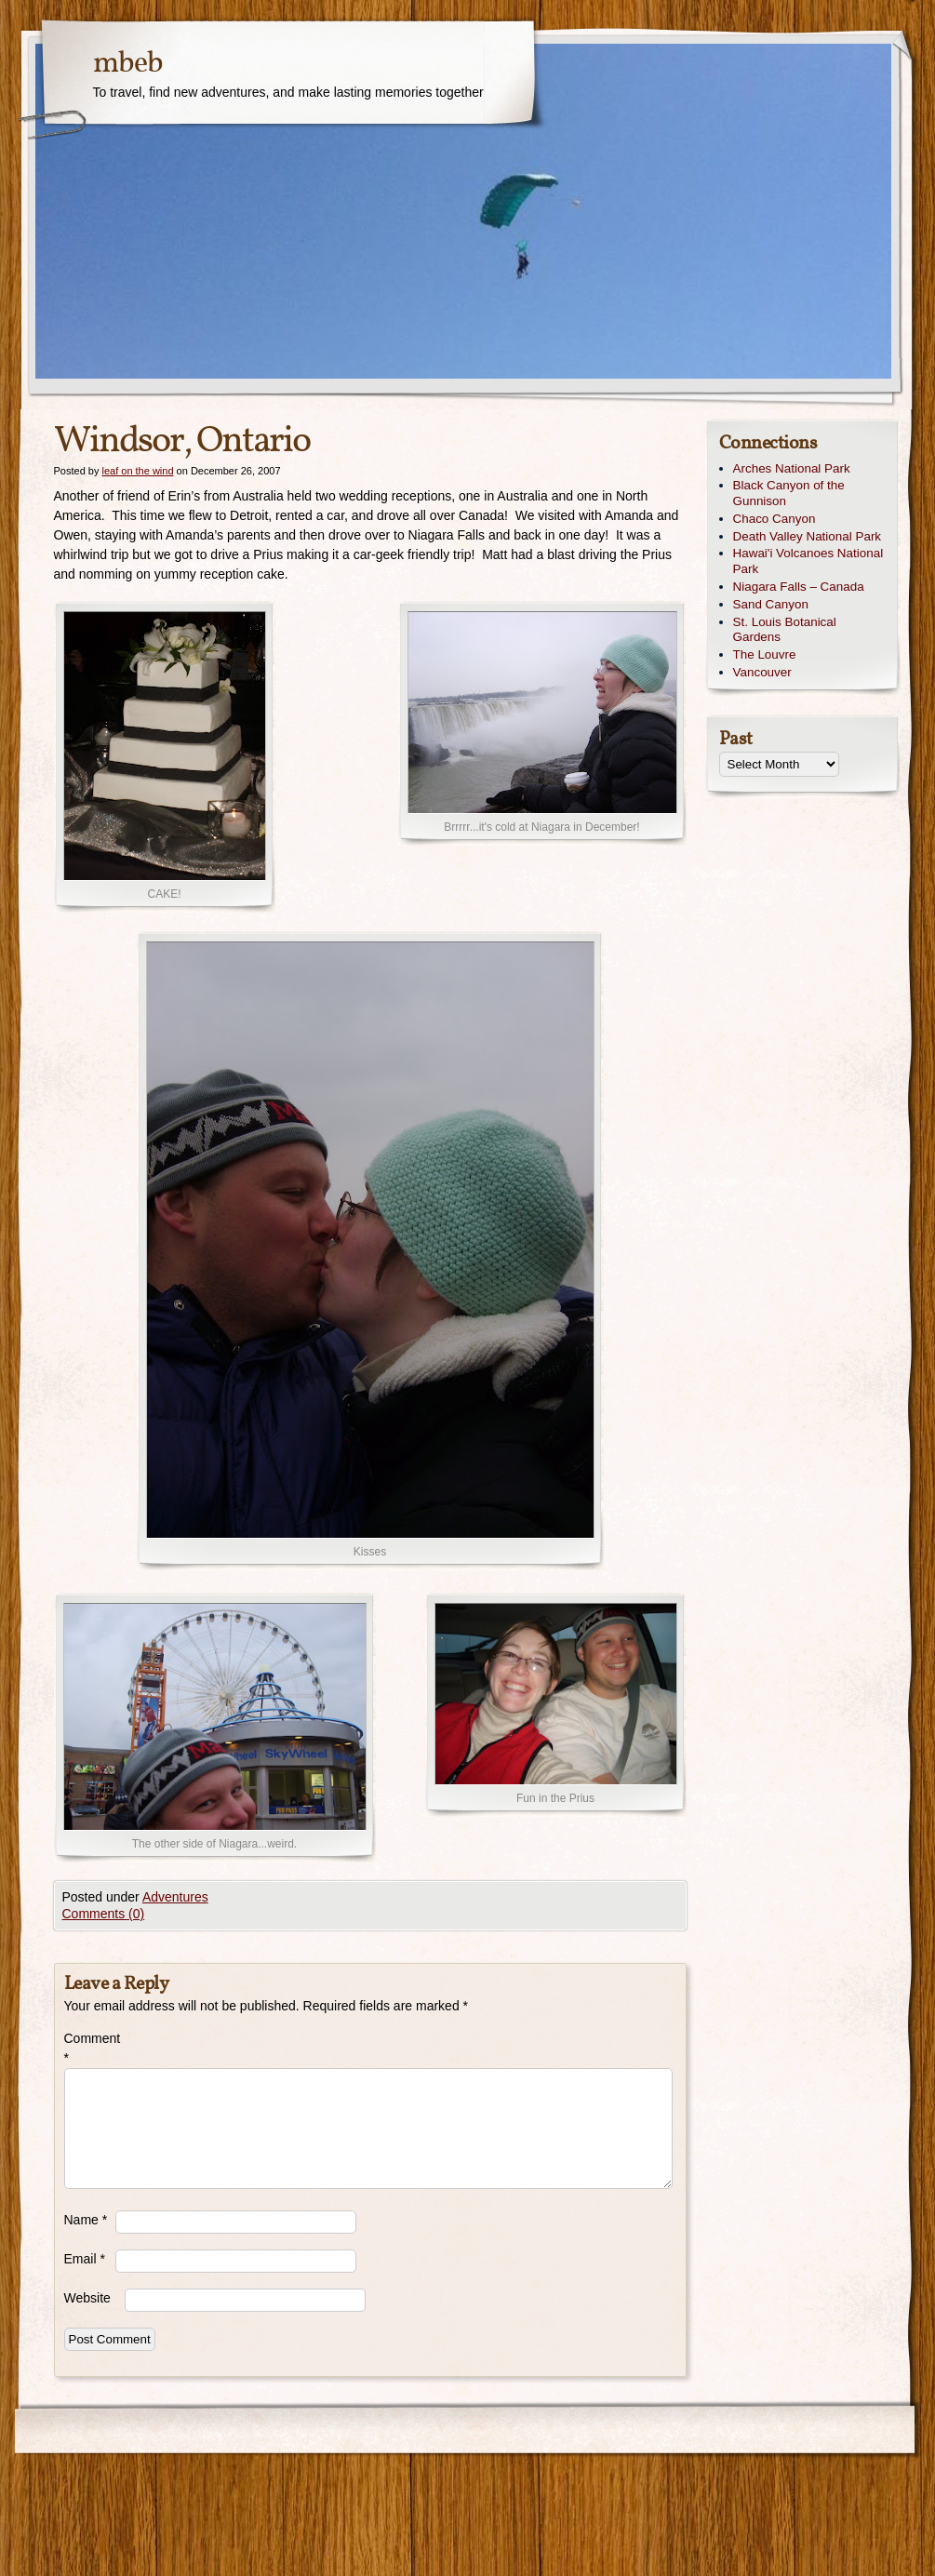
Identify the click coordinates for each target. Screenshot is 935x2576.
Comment (89, 2048)
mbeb (128, 64)
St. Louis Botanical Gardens (784, 630)
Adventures (175, 1896)
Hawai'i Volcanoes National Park (808, 561)
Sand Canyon (770, 604)
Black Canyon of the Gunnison (789, 493)
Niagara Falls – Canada (798, 587)
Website (87, 2297)
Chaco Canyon (774, 519)
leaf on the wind (137, 470)
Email (84, 2258)
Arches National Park (791, 468)
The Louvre (764, 654)
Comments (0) (103, 1913)
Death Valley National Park (807, 536)
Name (86, 2219)
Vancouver (762, 672)
